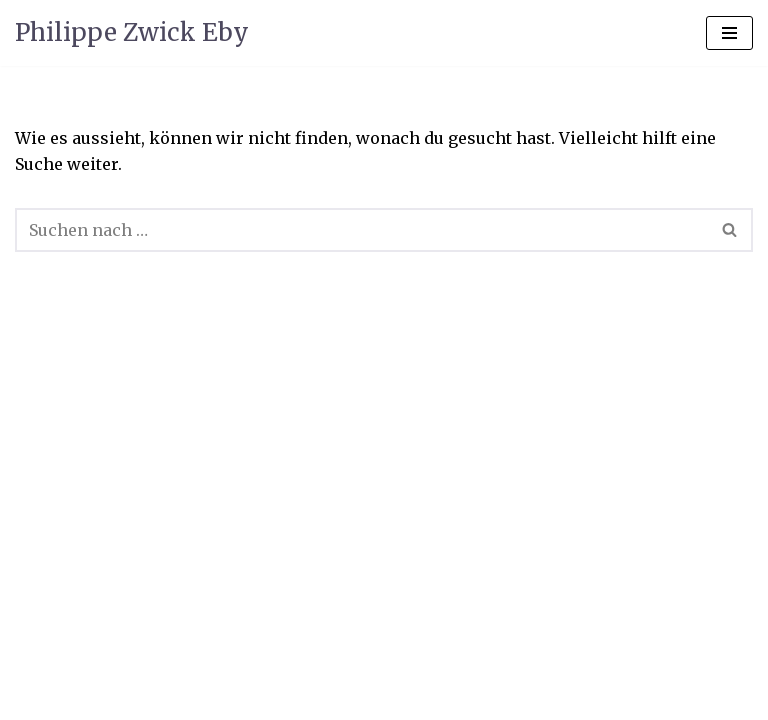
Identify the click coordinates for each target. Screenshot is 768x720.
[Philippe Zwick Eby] (132, 33)
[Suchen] (361, 230)
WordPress (476, 656)
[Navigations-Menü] (729, 33)
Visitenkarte (68, 698)
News (168, 698)
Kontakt (251, 698)
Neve (267, 656)
